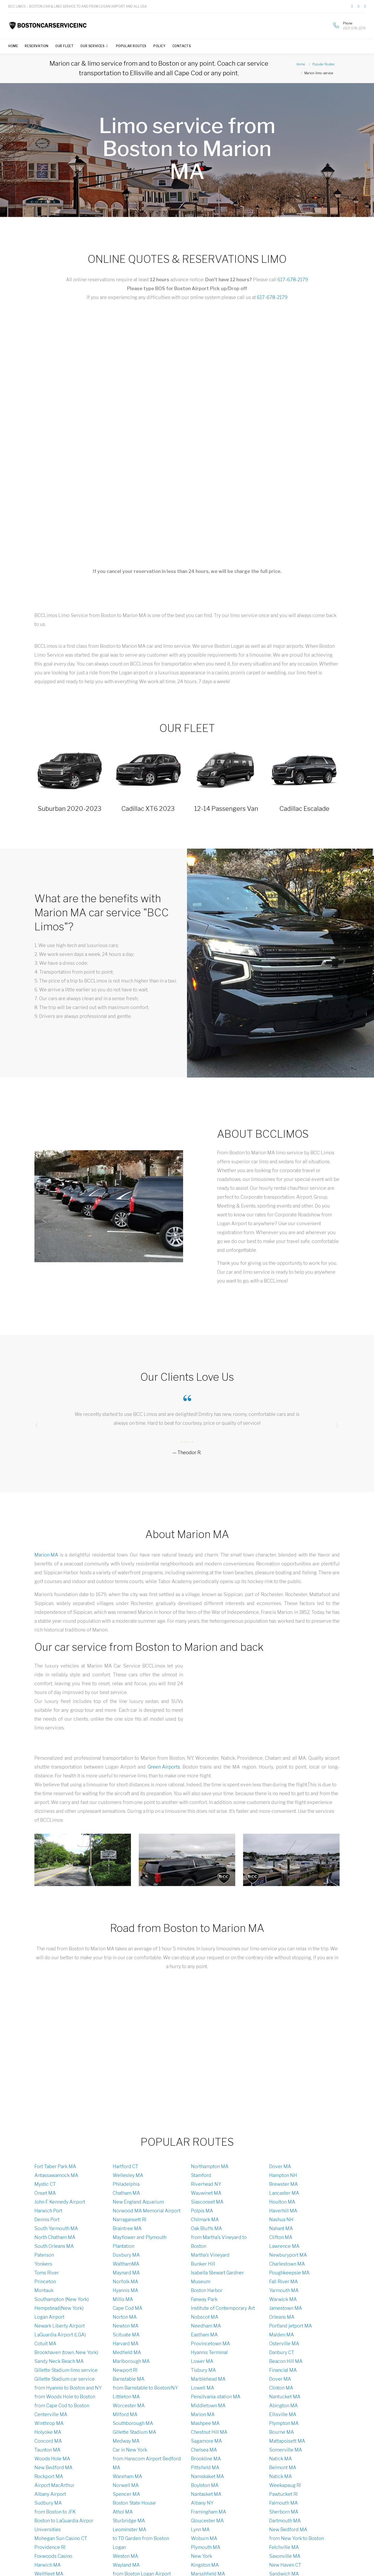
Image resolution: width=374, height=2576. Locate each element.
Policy (159, 46)
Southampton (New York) (61, 2299)
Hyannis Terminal (209, 2352)
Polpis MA (202, 2210)
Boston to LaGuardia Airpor (63, 2520)
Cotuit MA (45, 2343)
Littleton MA (126, 2396)
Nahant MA (281, 2228)
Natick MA (280, 2458)
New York (201, 2556)
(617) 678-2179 (354, 28)
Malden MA (281, 2334)
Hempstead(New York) (58, 2308)
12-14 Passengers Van (226, 808)
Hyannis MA (125, 2290)
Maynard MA (126, 2272)
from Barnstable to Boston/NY (145, 2388)
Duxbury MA (126, 2255)
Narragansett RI (129, 2219)
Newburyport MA (288, 2255)
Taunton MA (47, 2450)
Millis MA (123, 2299)
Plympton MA (284, 2423)
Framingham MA (208, 2512)
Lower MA (202, 2361)
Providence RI (49, 2547)
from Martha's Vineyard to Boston (219, 2242)
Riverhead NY (206, 2184)
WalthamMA (126, 2264)
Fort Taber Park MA (55, 2166)
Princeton (45, 2281)
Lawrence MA (284, 2246)
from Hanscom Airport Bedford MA (147, 2463)
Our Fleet (64, 46)
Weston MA (125, 2556)
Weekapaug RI (285, 2485)
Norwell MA (126, 2485)
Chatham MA (126, 2193)
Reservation (37, 46)
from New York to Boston (296, 2538)
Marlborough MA (131, 2361)
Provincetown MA (210, 2343)
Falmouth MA (283, 2503)
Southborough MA (133, 2423)
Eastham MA (204, 2334)
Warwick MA (283, 2299)
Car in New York (130, 2450)
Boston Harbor (206, 2290)
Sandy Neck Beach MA (59, 2361)
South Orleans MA (54, 2246)
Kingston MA (205, 2565)
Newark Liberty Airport (59, 2326)
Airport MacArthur (54, 2485)
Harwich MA (47, 2565)
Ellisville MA (282, 2414)
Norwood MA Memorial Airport (146, 2210)
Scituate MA (126, 2334)
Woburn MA (204, 2538)
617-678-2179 (293, 279)
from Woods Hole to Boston (64, 2396)
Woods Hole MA (52, 2458)
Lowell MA (202, 2388)
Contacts (181, 46)
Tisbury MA (203, 2370)
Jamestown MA (285, 2308)
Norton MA (125, 2317)
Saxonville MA (284, 2556)
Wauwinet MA (206, 2193)
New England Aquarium (138, 2202)
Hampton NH (283, 2175)
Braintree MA (127, 2228)
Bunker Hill (203, 2264)
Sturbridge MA (129, 2520)
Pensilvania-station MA (215, 2396)
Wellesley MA (128, 2175)
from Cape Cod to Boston (61, 2405)
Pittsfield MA (205, 2467)
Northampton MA (209, 2166)
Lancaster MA (284, 2193)
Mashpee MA (205, 2423)
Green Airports (164, 1767)
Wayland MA (126, 2565)
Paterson (44, 2255)
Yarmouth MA (284, 2290)
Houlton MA (282, 2202)
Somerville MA (285, 2450)
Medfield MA (127, 2352)
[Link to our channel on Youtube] (365, 6)
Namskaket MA (207, 2476)
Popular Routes (131, 46)
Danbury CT (281, 2352)
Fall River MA (283, 2281)
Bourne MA (281, 2432)
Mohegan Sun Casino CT (60, 2538)
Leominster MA (129, 2529)
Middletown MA (208, 2405)
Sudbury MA (48, 2503)
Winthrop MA (49, 2423)
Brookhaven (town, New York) (66, 2352)
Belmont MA (282, 2467)
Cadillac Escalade (304, 808)
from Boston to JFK (55, 2512)
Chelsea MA (204, 2450)
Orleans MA (281, 2317)
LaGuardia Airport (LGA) (60, 2334)
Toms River (46, 2272)
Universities (47, 2529)
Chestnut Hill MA (209, 2432)
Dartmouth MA (285, 2520)
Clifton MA (280, 2237)
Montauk (43, 2290)
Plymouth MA (205, 2547)
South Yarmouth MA (56, 2228)
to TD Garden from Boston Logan (141, 2543)
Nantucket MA (284, 2396)
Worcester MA (129, 2405)
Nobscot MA (204, 2317)
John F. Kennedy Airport (59, 2202)
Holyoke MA (47, 2432)
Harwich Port (48, 2210)
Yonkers (43, 2264)
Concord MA (48, 2441)
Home (13, 46)
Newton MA (125, 2326)
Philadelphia (126, 2184)
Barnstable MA (128, 2379)
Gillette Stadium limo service (66, 2370)
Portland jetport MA (290, 2326)
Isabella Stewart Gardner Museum (217, 2277)
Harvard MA (125, 2343)
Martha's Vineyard (210, 2255)
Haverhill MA (283, 2210)
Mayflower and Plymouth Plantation (139, 2242)
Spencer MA (126, 2494)
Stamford (201, 2175)
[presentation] (36, 1425)
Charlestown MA (287, 2264)
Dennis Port (46, 2219)
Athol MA (123, 2512)
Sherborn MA (283, 2512)
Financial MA (283, 2370)
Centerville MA (50, 2414)
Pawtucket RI (283, 2494)
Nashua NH (281, 2219)
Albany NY (202, 2503)
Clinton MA (281, 2388)
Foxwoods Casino (53, 2556)
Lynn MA (200, 2529)
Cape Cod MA (127, 2308)
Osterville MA (284, 2343)
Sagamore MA (206, 2441)
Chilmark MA (205, 2219)
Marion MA (46, 1555)
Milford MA (125, 2414)
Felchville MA (284, 2547)
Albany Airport (50, 2494)
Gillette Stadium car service (64, 2379)
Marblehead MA (208, 2379)
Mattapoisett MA (287, 2441)
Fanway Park (204, 2299)
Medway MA (126, 2441)
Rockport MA (48, 2476)
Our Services (92, 46)
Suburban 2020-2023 (69, 808)
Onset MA (45, 2193)
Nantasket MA (206, 2494)
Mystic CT (45, 2184)
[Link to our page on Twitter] (358, 6)
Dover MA (280, 2166)
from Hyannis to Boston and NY (68, 2388)
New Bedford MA (53, 2467)
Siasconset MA (207, 2202)
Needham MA (206, 2326)
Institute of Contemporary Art (223, 2308)
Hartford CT (125, 2166)
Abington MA (283, 2405)
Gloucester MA (207, 2520)
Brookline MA (206, 2458)
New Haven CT (285, 2565)
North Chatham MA (54, 2237)
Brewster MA (283, 2184)
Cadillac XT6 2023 (148, 808)
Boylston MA (205, 2485)
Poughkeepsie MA (289, 2272)
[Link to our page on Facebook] (352, 6)
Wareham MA (127, 2476)
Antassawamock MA (56, 2175)
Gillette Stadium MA (134, 2432)
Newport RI (125, 2370)
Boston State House (134, 2503)
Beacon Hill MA (286, 2361)
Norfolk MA (125, 2281)
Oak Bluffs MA (206, 2228)
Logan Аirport (49, 2317)
